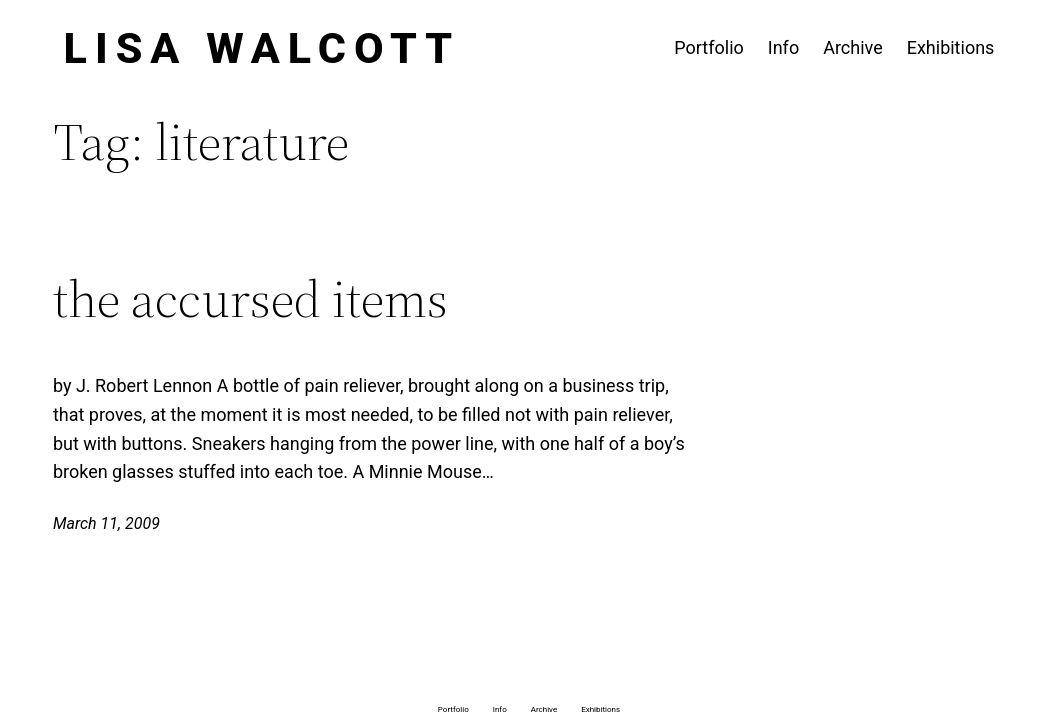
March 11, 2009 (106, 523)
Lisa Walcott (262, 48)
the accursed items (250, 299)
